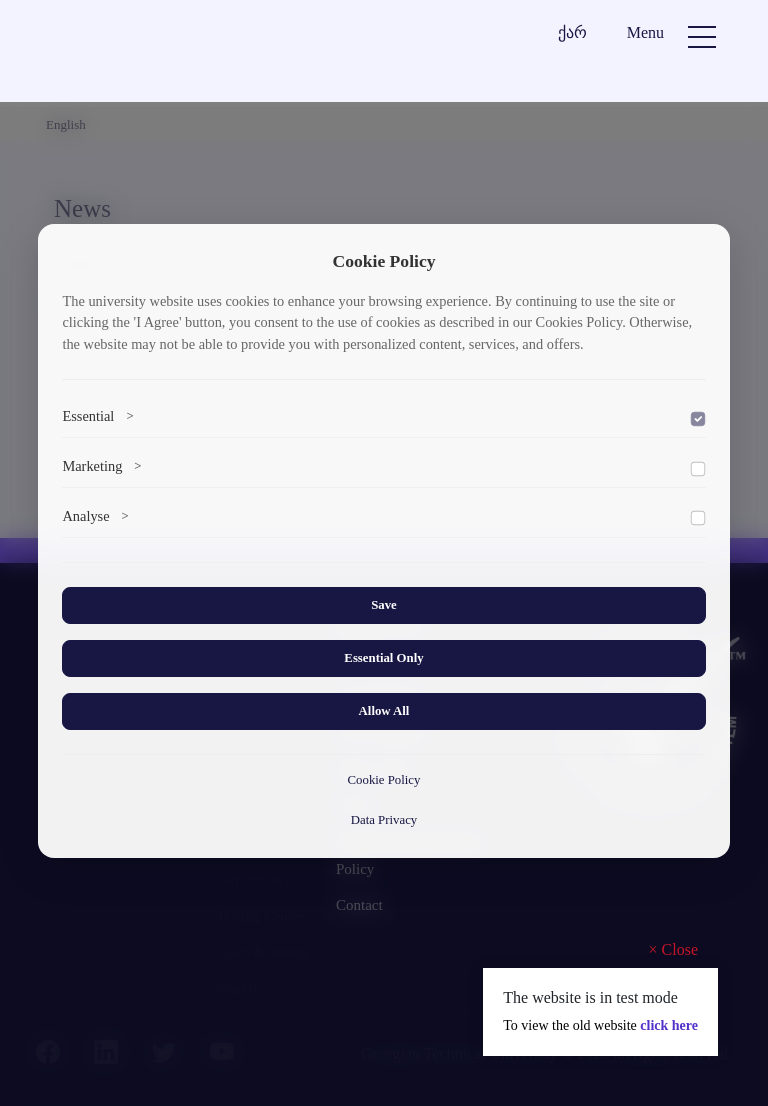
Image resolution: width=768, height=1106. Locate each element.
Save (384, 605)
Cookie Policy (384, 780)
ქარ (572, 32)
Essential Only (383, 658)
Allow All (384, 711)
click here (669, 1025)
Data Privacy (384, 820)
